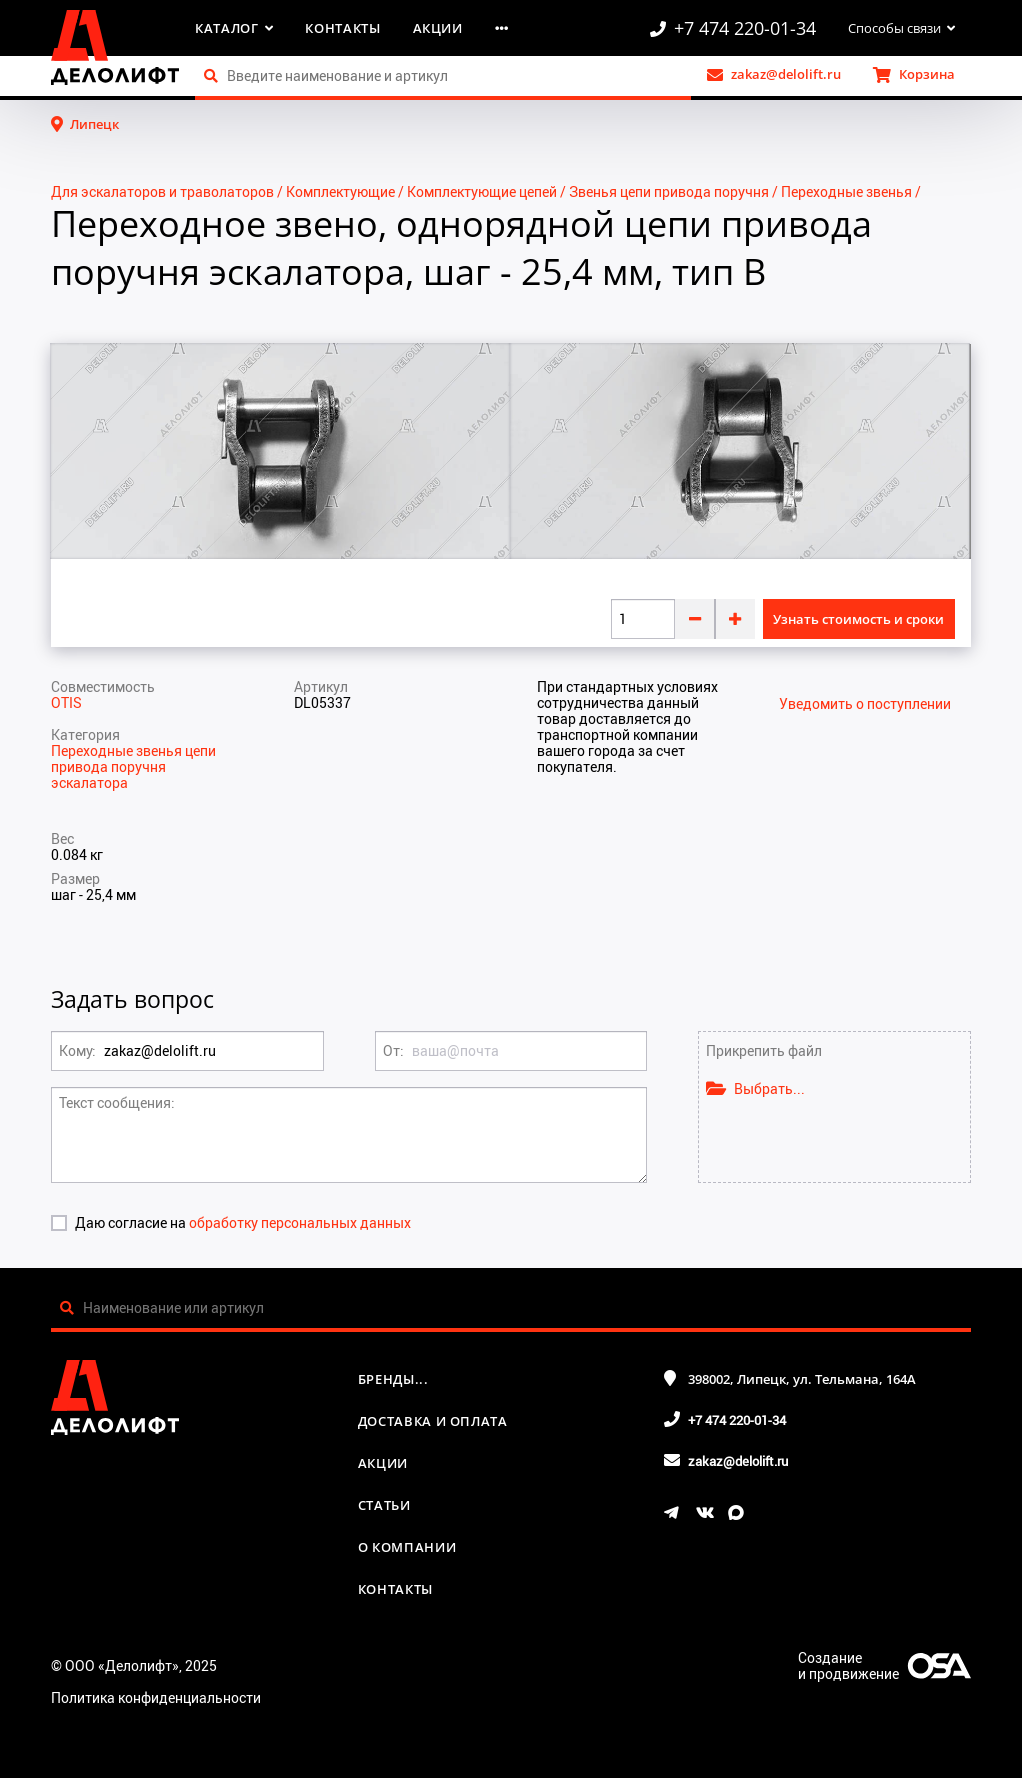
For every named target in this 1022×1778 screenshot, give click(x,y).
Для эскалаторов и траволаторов (162, 191)
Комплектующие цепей (482, 191)
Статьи (384, 1505)
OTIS (66, 702)
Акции (438, 28)
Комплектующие (340, 191)
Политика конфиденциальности (156, 1697)
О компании (407, 1547)
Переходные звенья (846, 191)
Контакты (342, 28)
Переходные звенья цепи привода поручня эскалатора (133, 766)
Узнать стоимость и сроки (858, 619)
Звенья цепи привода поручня (669, 191)
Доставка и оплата (433, 1421)
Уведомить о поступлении (865, 704)
